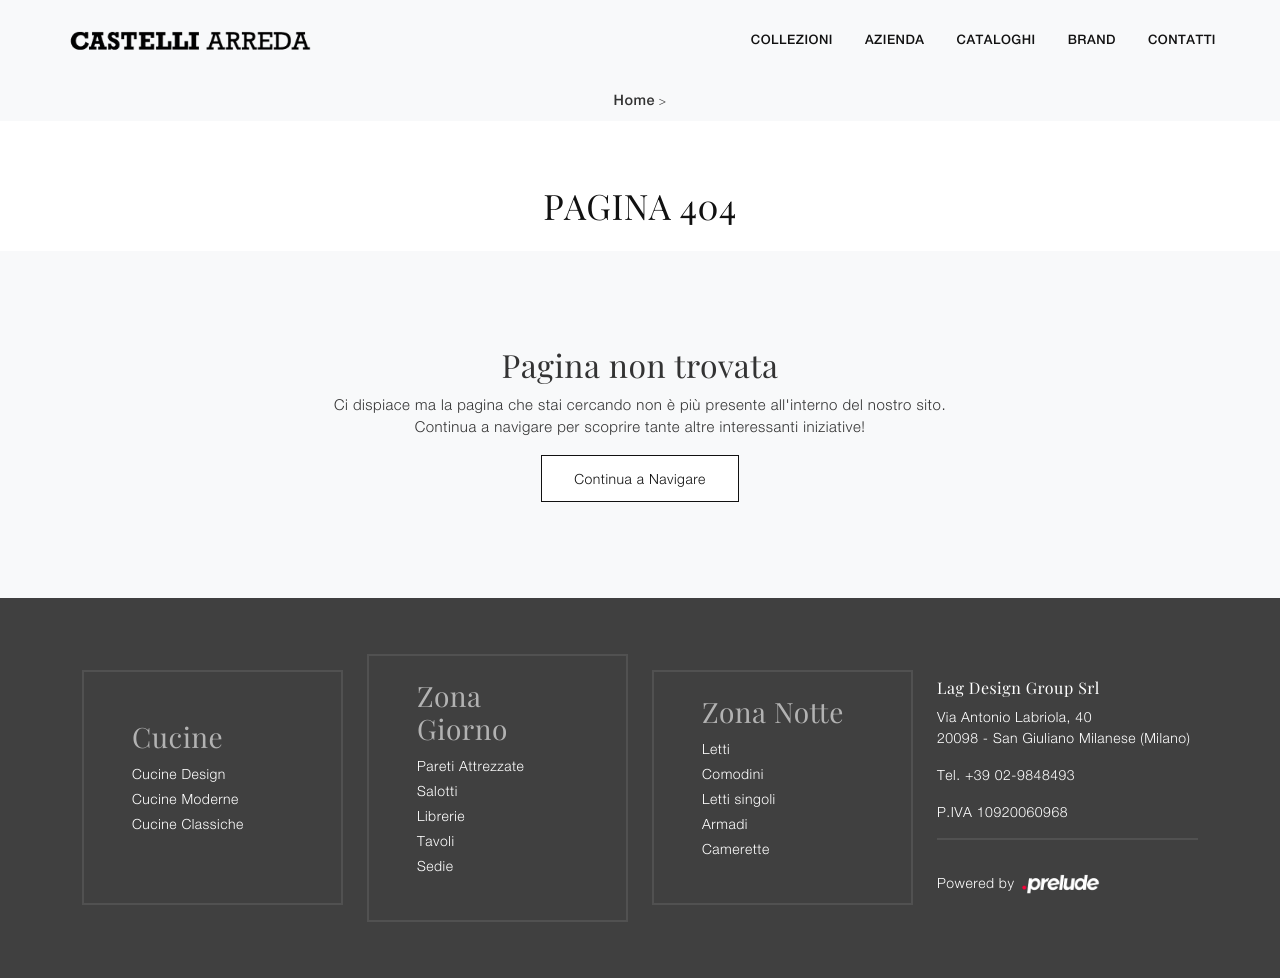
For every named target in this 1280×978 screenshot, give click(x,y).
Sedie (435, 865)
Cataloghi (996, 39)
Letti (716, 748)
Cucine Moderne (185, 798)
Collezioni (792, 39)
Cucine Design (179, 773)
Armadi (725, 823)
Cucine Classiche (188, 823)
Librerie (441, 815)
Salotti (437, 790)
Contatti (1182, 39)
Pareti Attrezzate (470, 765)
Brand (1092, 39)
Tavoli (436, 840)
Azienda (895, 39)
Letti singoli (739, 798)
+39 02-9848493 (1020, 774)
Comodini (733, 773)
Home (634, 100)
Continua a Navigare (640, 478)
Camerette (736, 848)
